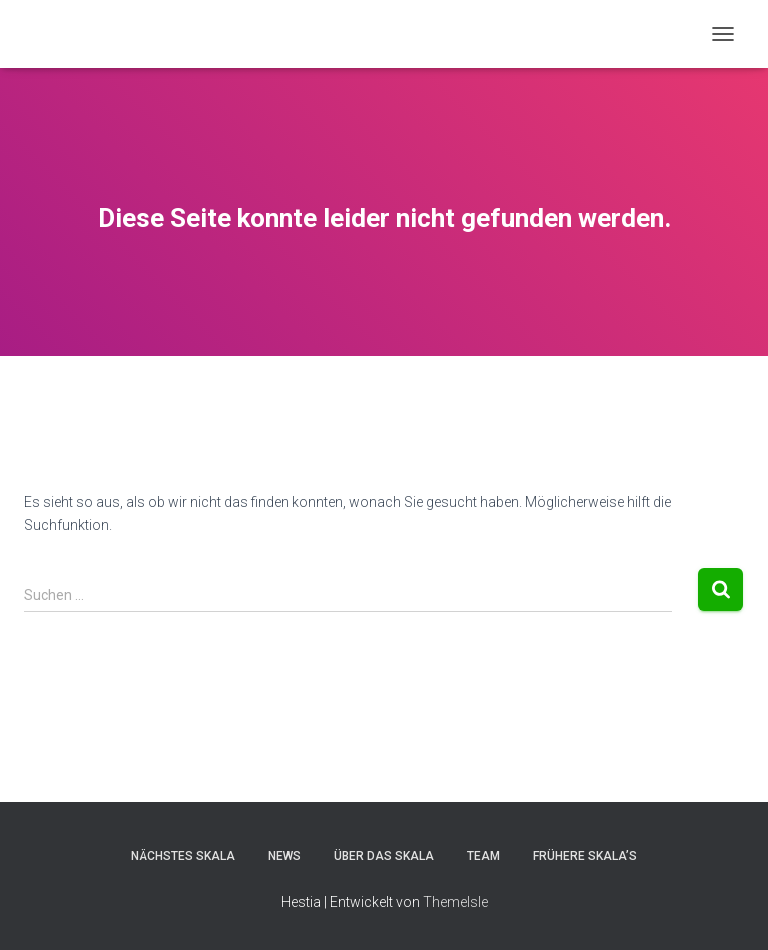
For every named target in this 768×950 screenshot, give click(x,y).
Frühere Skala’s (585, 856)
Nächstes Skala (183, 856)
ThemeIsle (455, 902)
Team (483, 856)
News (284, 856)
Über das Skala (384, 856)
